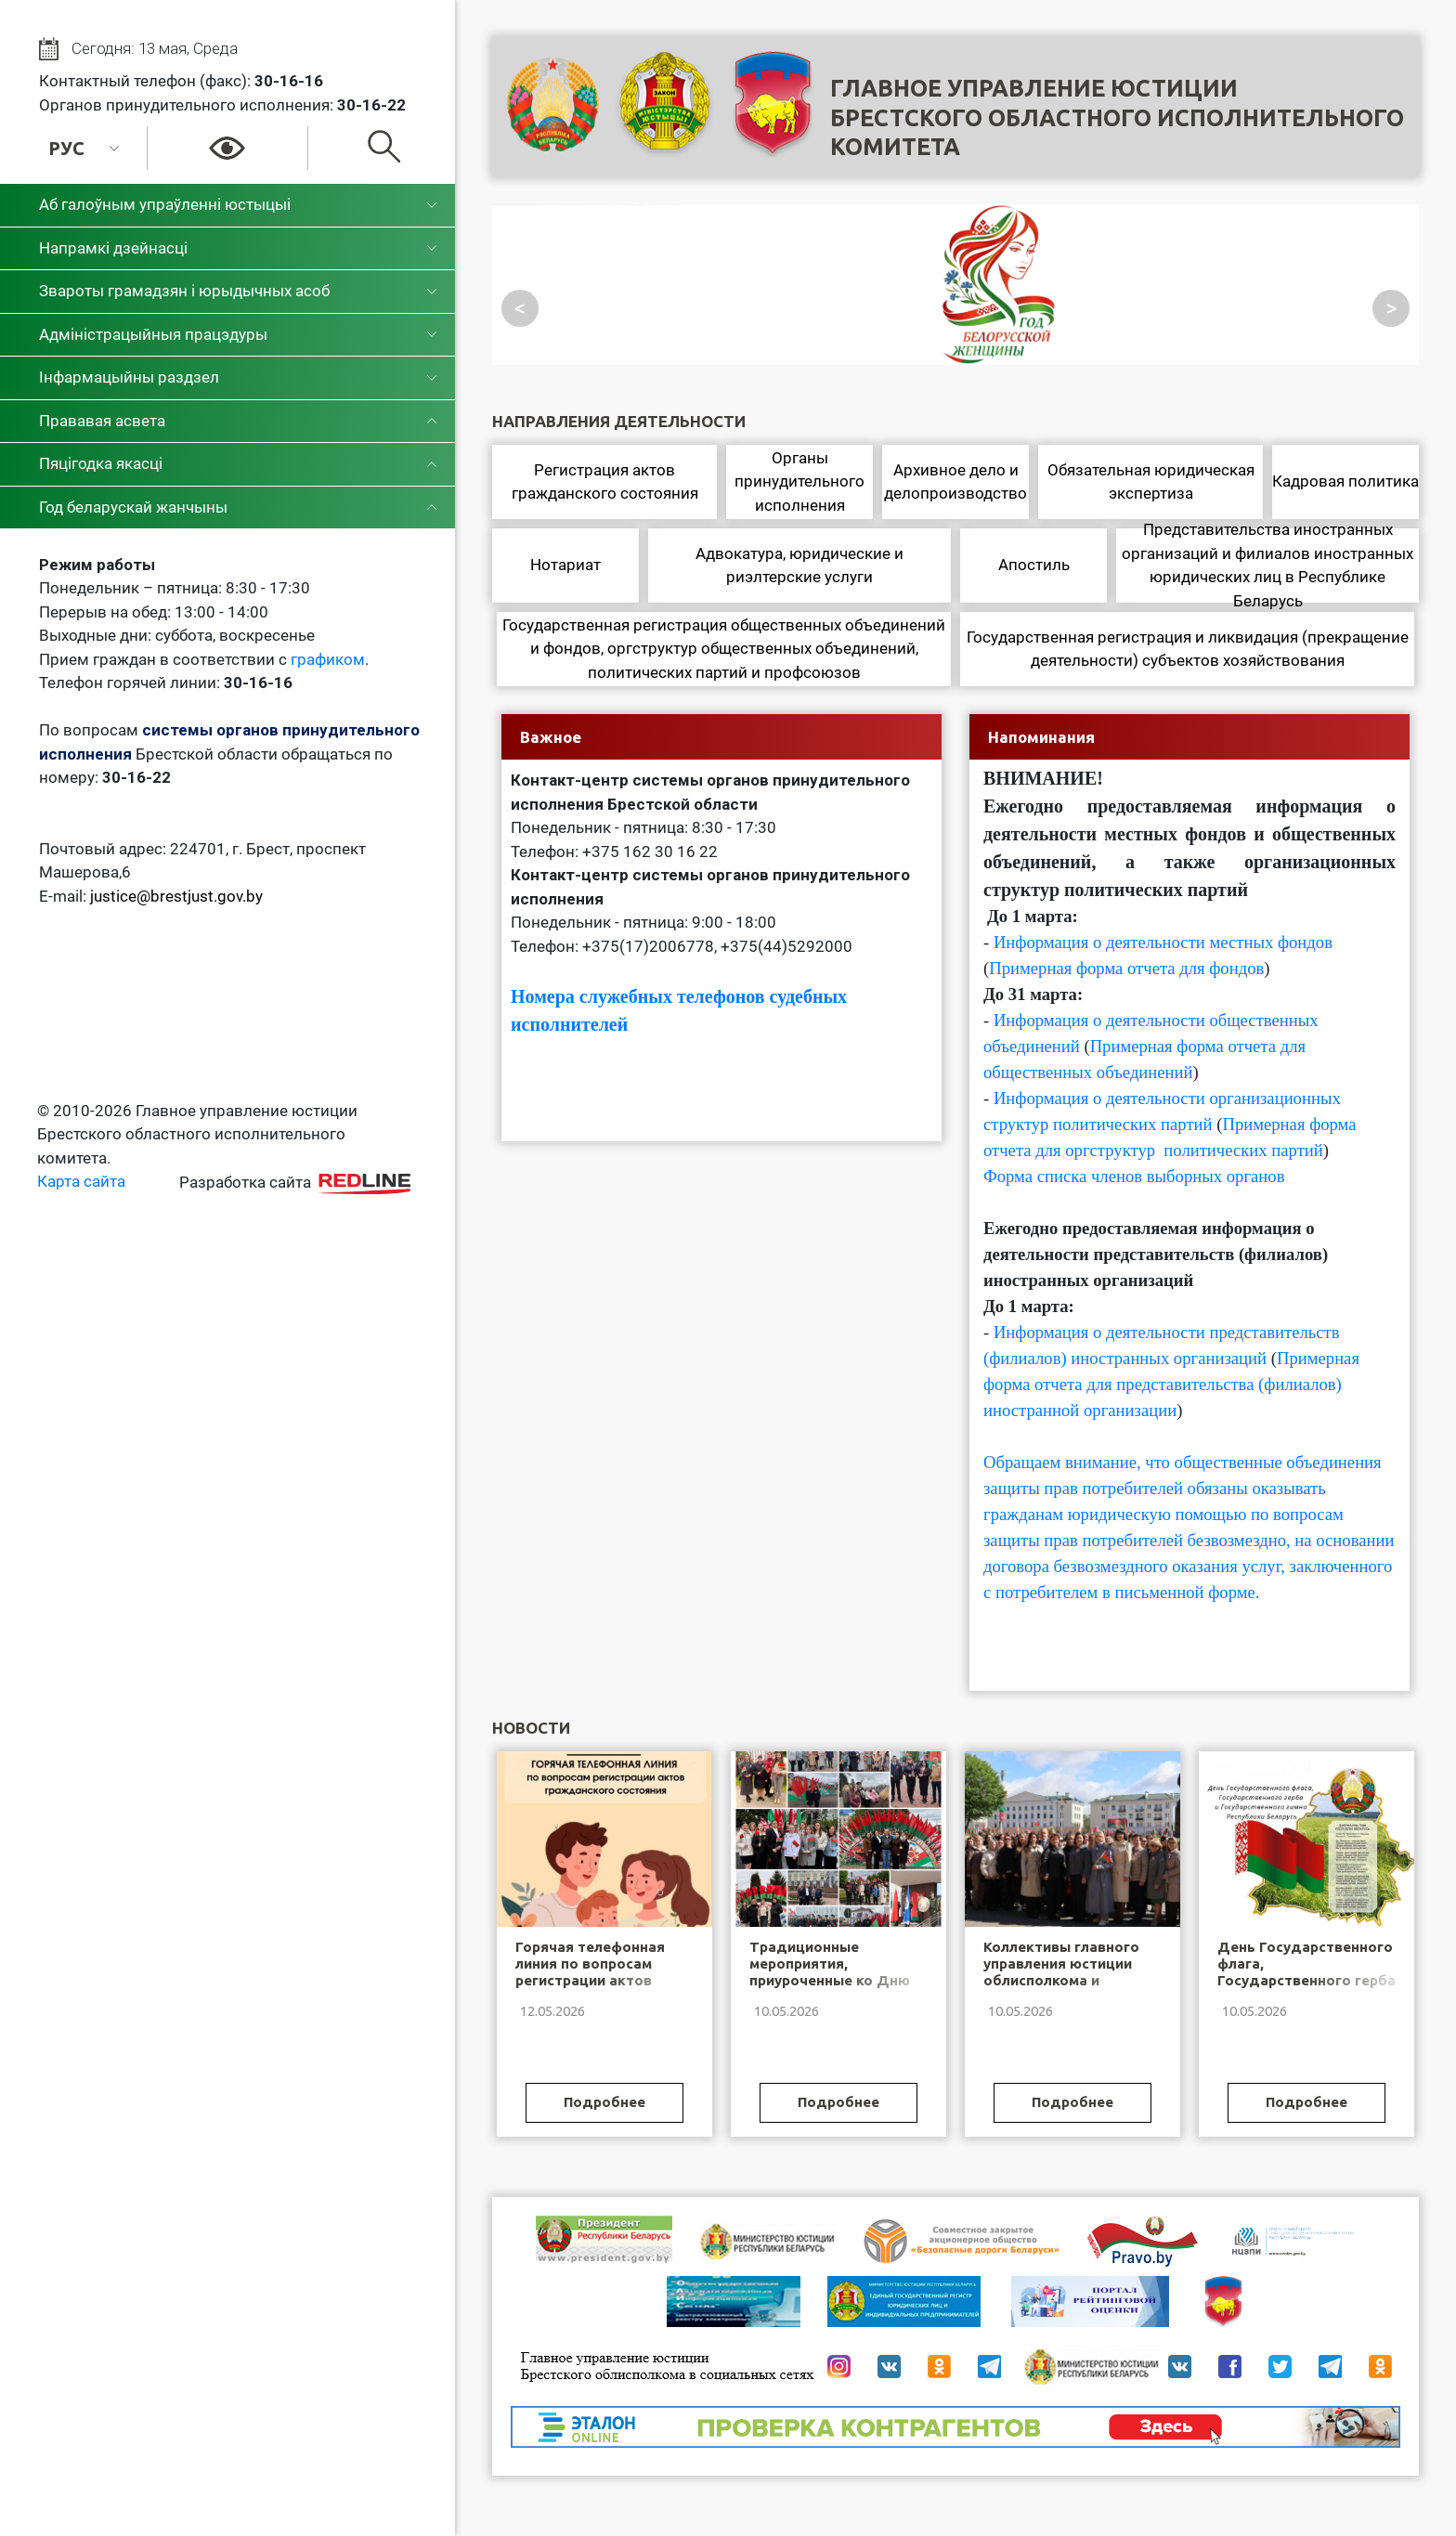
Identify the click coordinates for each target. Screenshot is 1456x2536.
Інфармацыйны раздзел (129, 377)
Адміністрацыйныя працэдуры (153, 334)
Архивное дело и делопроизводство (955, 482)
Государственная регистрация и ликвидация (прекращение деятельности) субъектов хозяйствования (1188, 649)
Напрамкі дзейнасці (113, 248)
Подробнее (604, 2102)
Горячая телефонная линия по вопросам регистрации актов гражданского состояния (590, 1980)
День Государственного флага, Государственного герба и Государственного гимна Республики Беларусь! (1306, 1988)
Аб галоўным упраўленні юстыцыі (165, 204)
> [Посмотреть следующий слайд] (1391, 308)
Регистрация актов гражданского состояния (605, 482)
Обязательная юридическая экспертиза (1150, 482)
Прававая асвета (102, 420)
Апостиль (1034, 564)
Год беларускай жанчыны (133, 507)
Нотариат (565, 564)
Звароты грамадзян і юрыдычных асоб (184, 290)
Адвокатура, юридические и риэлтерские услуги (800, 565)
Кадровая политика (1345, 481)
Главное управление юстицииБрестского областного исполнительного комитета (1117, 117)
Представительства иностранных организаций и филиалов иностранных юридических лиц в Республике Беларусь (1267, 565)
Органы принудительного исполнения (799, 481)
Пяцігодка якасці (100, 463)
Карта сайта (81, 1181)
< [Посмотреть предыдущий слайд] (520, 308)
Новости (531, 1727)
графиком (328, 659)
